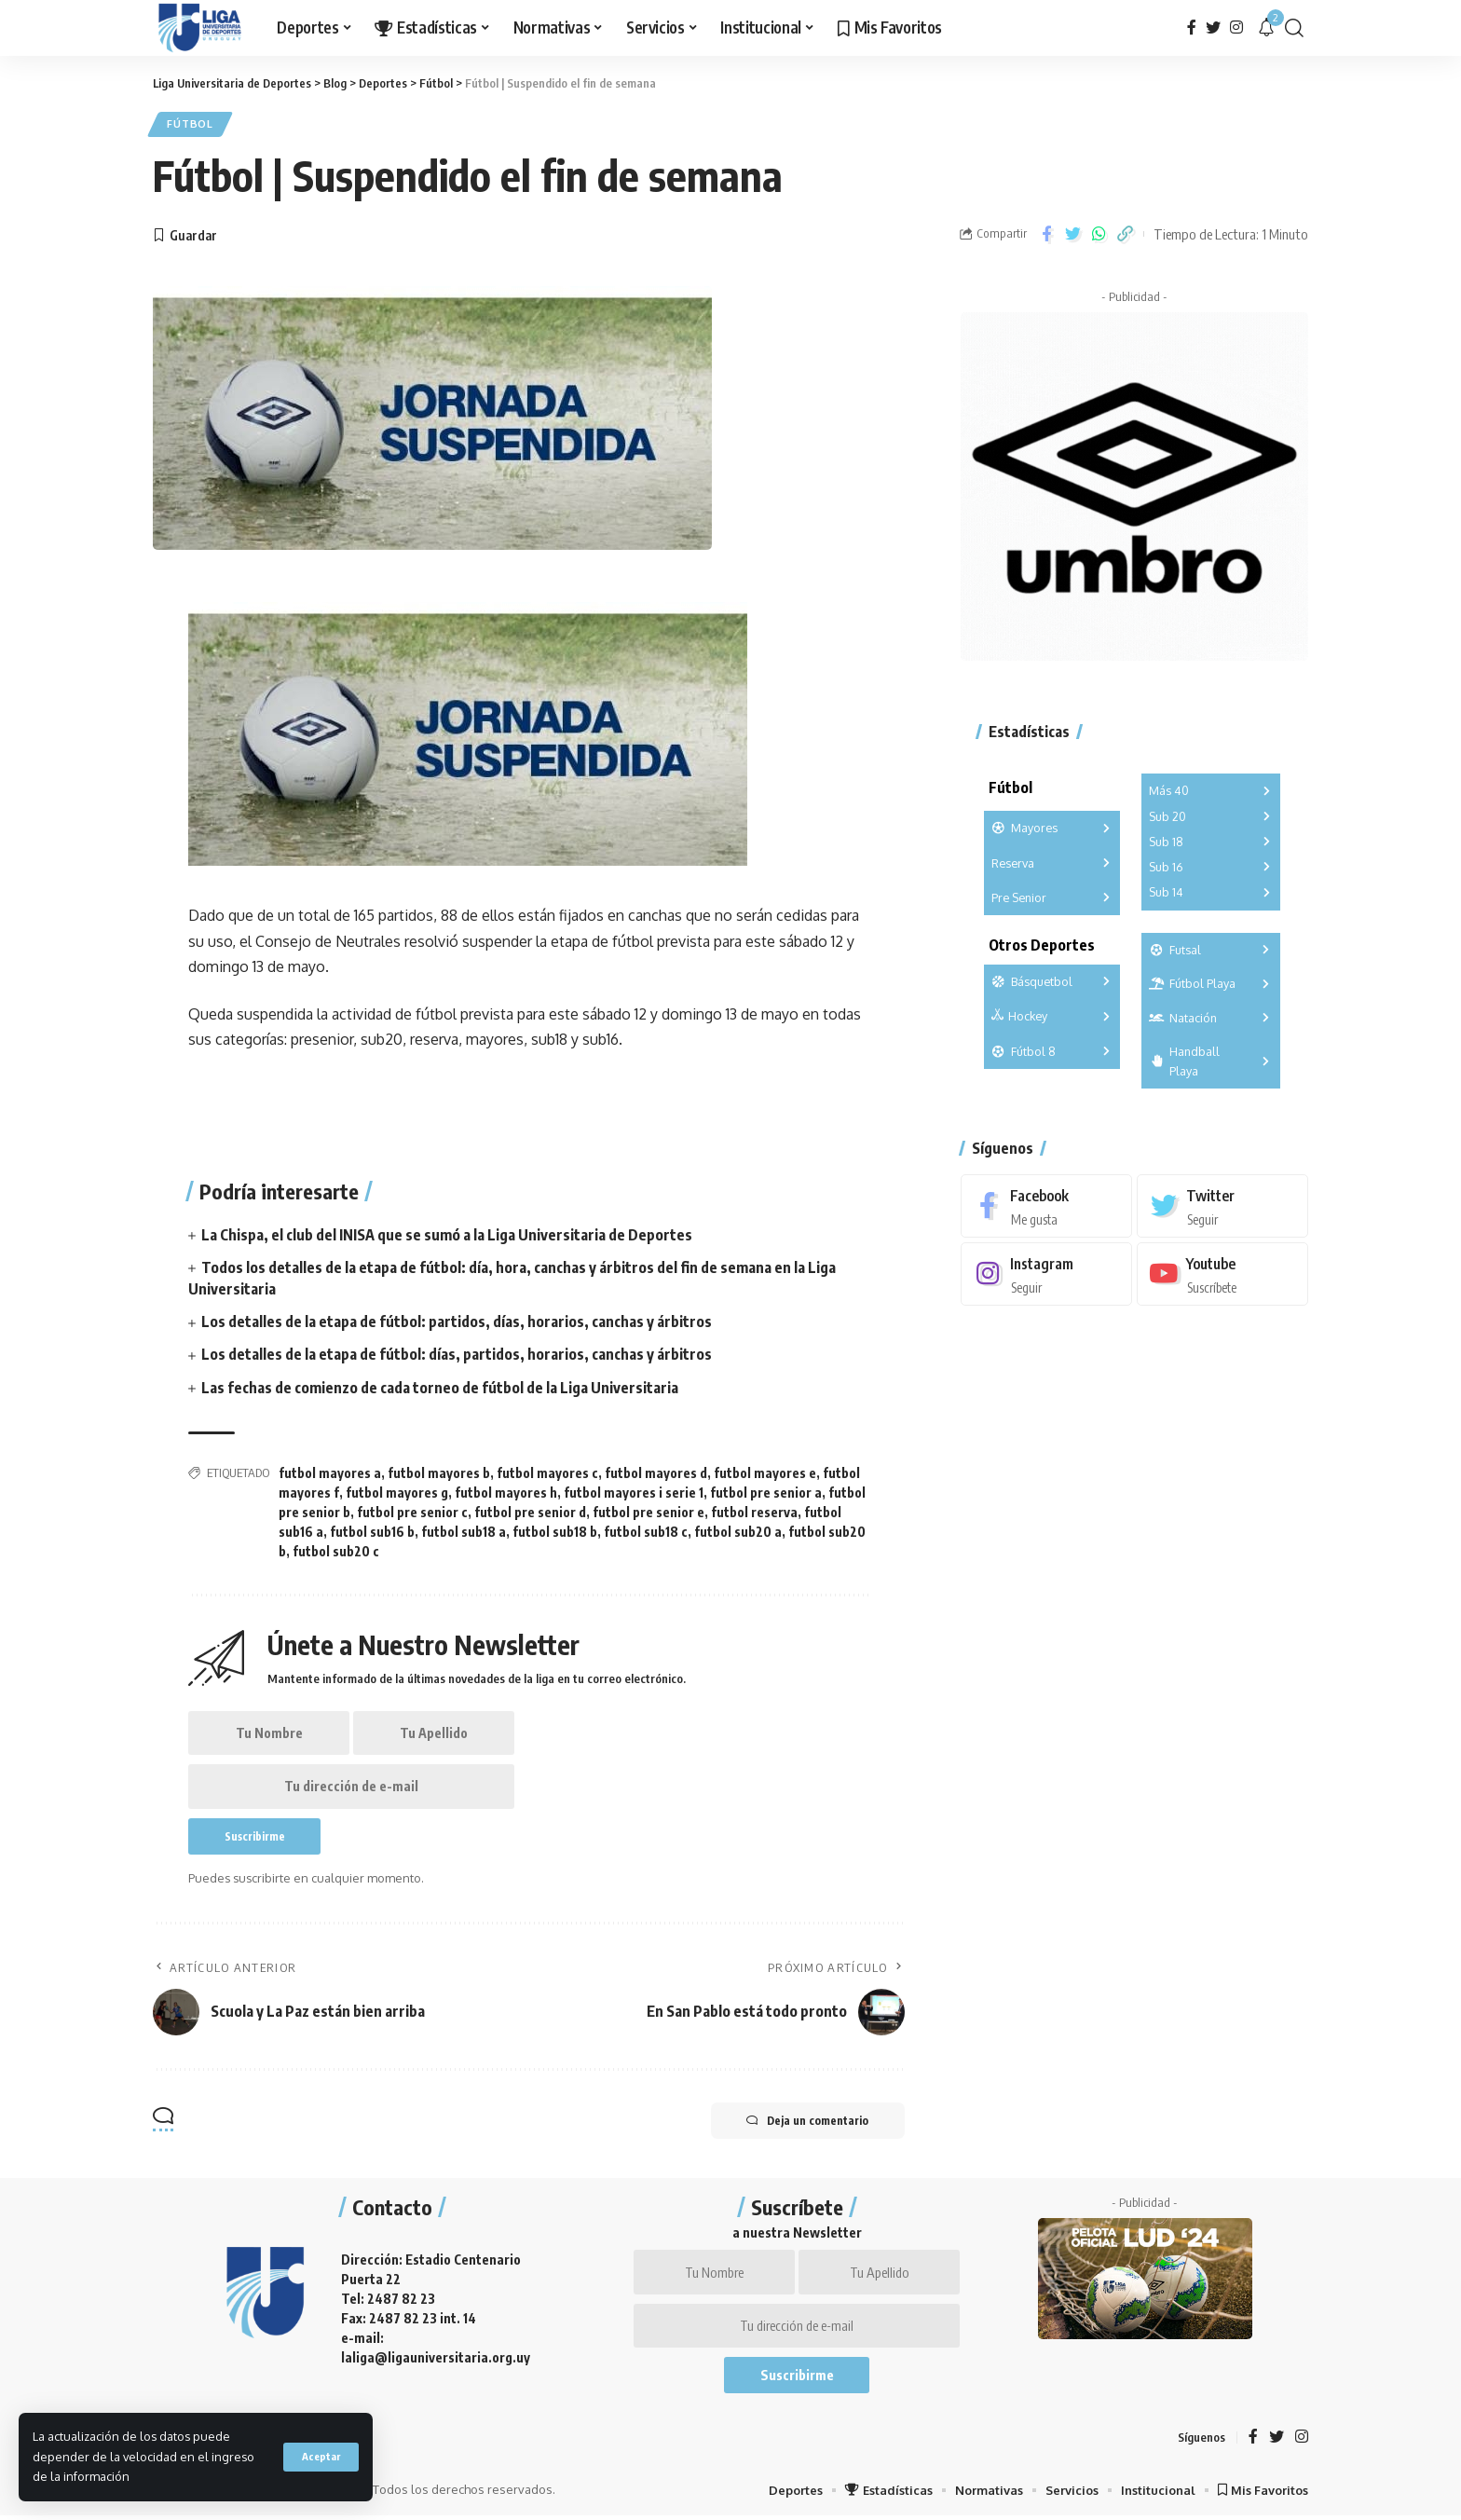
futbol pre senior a (766, 1492)
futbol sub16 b (372, 1532)
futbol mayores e (765, 1473)
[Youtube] (1222, 1271)
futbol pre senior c (412, 1512)
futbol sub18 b (554, 1532)
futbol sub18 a (463, 1532)
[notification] (1266, 28)
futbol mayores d (656, 1473)
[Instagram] (1236, 27)
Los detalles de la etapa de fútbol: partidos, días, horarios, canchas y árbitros (456, 1322)
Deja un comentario (806, 2124)
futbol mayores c (547, 1473)
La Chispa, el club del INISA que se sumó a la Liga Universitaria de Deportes (446, 1235)
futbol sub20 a (738, 1532)
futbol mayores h (506, 1492)
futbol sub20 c (336, 1551)
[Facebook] (1191, 27)
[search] (1294, 28)
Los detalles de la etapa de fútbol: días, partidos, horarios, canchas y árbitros (456, 1355)
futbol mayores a (330, 1473)
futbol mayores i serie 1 (633, 1492)
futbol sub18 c (646, 1532)
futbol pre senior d (530, 1512)
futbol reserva (754, 1512)
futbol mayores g (397, 1492)
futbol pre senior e (648, 1512)
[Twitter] (1213, 27)
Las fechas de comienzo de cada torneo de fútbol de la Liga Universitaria (439, 1387)
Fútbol (190, 124)
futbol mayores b (439, 1473)
